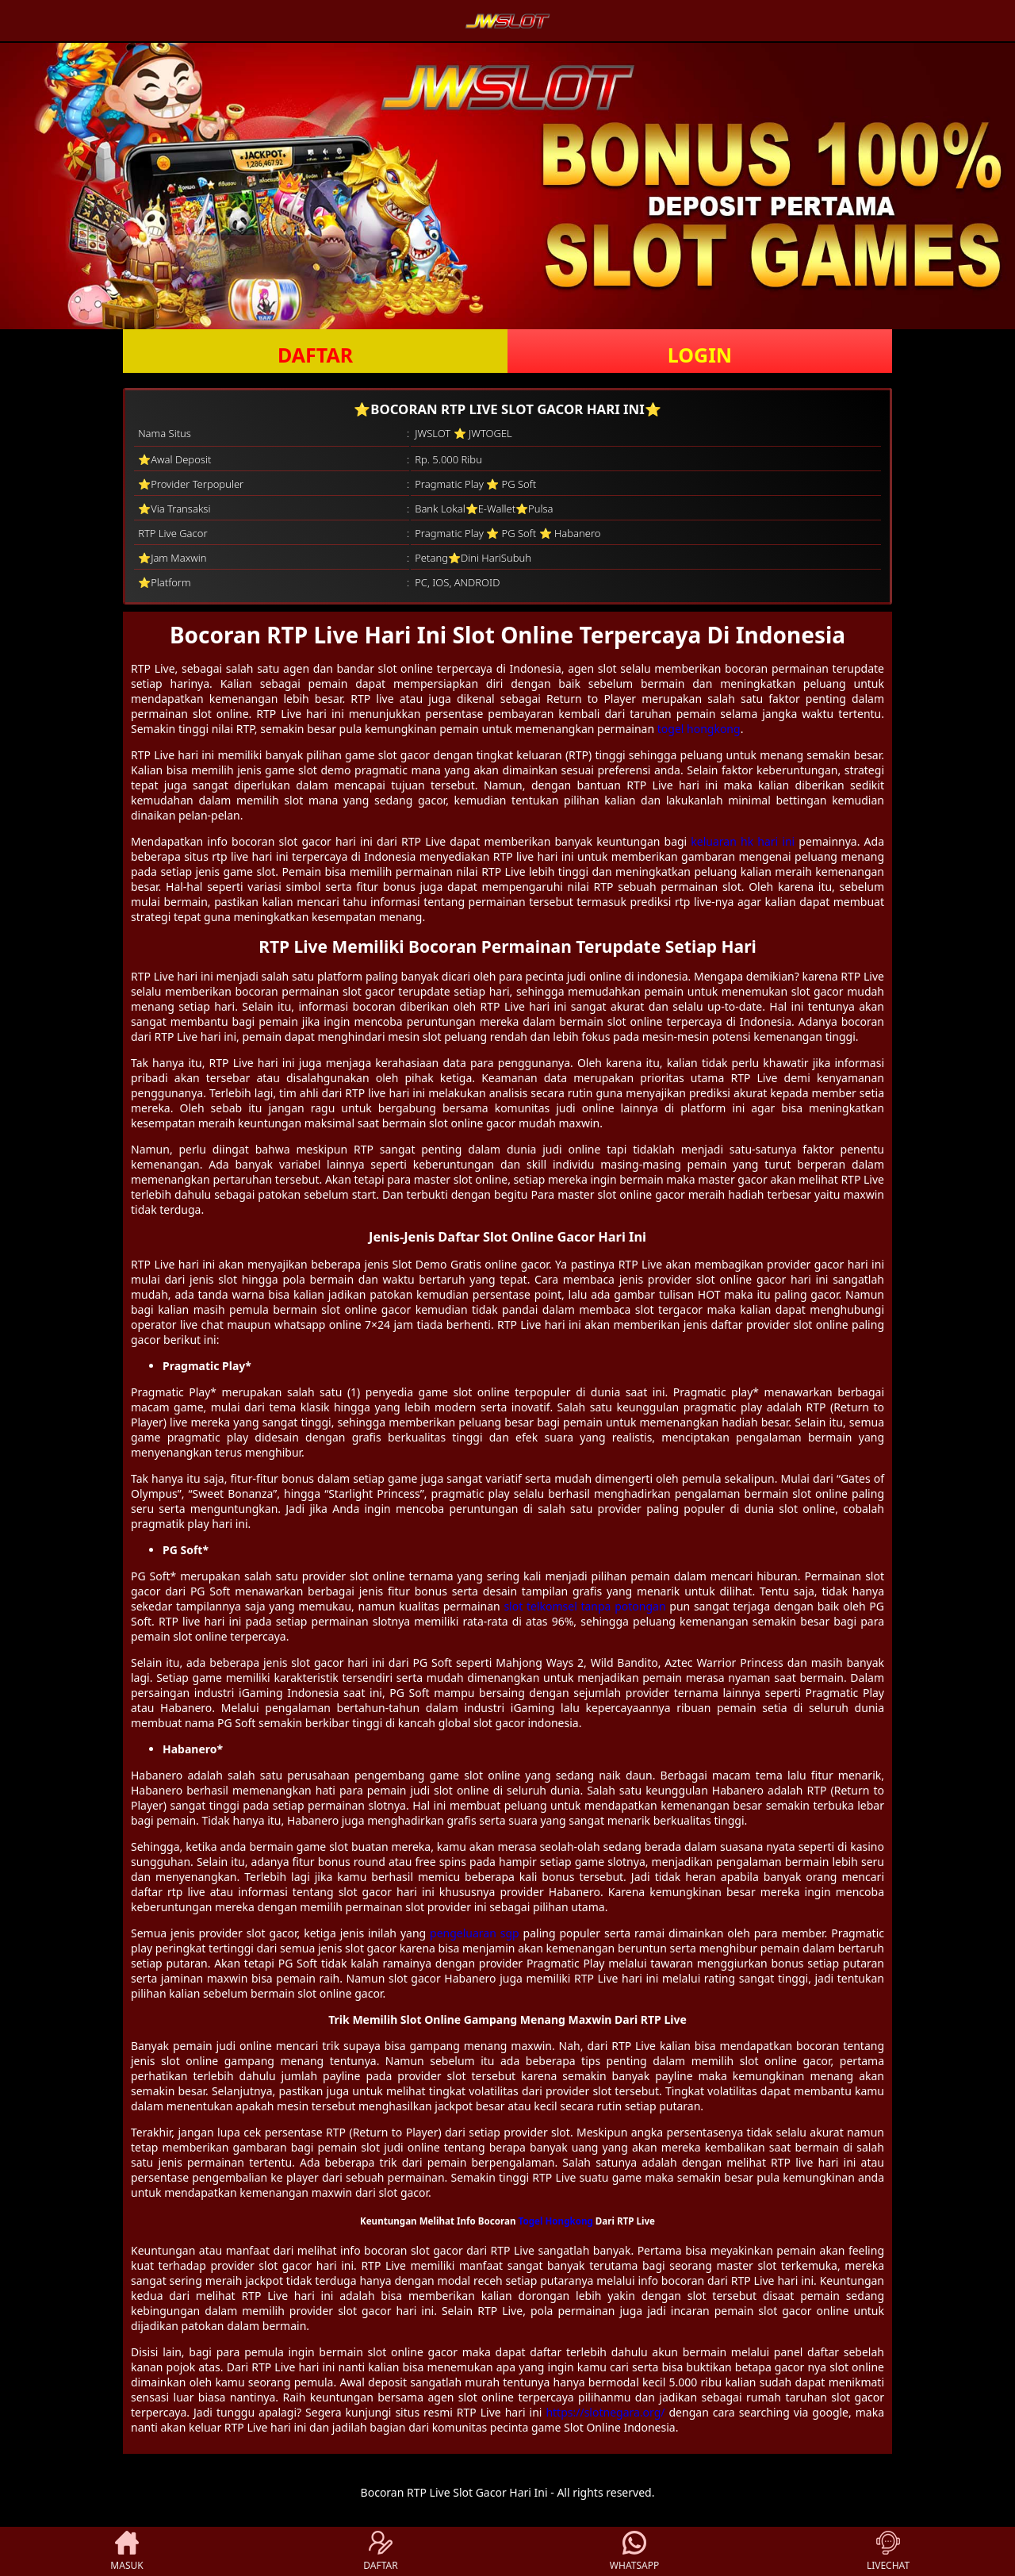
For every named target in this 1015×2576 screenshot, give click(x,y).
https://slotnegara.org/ (605, 2412)
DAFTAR (315, 354)
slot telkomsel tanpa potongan (584, 1606)
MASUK (126, 2551)
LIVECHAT (888, 2551)
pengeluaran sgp (474, 1933)
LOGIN (700, 354)
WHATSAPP (634, 2551)
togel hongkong (699, 728)
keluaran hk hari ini (743, 841)
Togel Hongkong (556, 2221)
